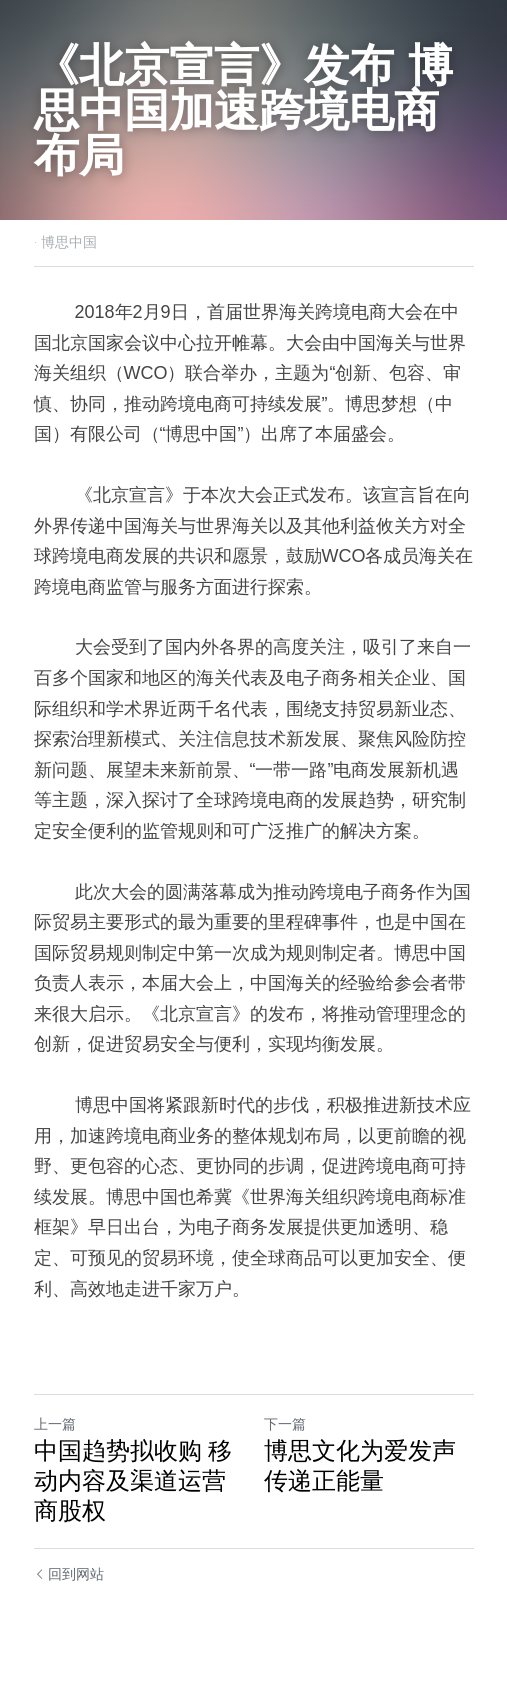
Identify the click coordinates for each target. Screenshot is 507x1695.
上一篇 (55, 1424)
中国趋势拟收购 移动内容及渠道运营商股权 (133, 1480)
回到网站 (69, 1574)
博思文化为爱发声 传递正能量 (360, 1465)
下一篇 (285, 1424)
